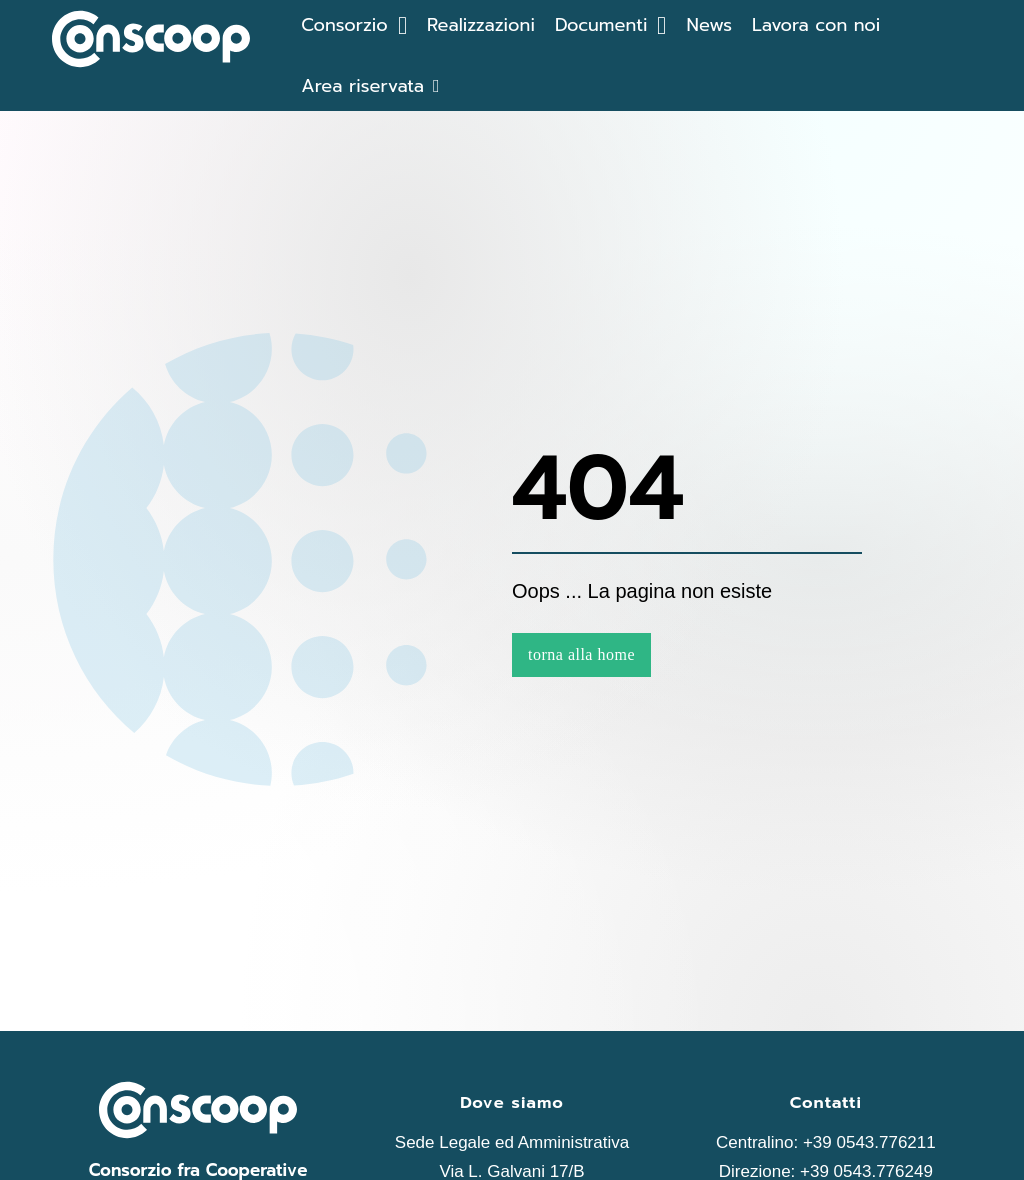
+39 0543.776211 (869, 1142)
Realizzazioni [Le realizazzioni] (481, 25)
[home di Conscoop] (151, 44)
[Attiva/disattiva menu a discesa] (402, 25)
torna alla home (581, 654)
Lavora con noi (816, 25)
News (709, 25)
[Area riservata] (370, 86)
